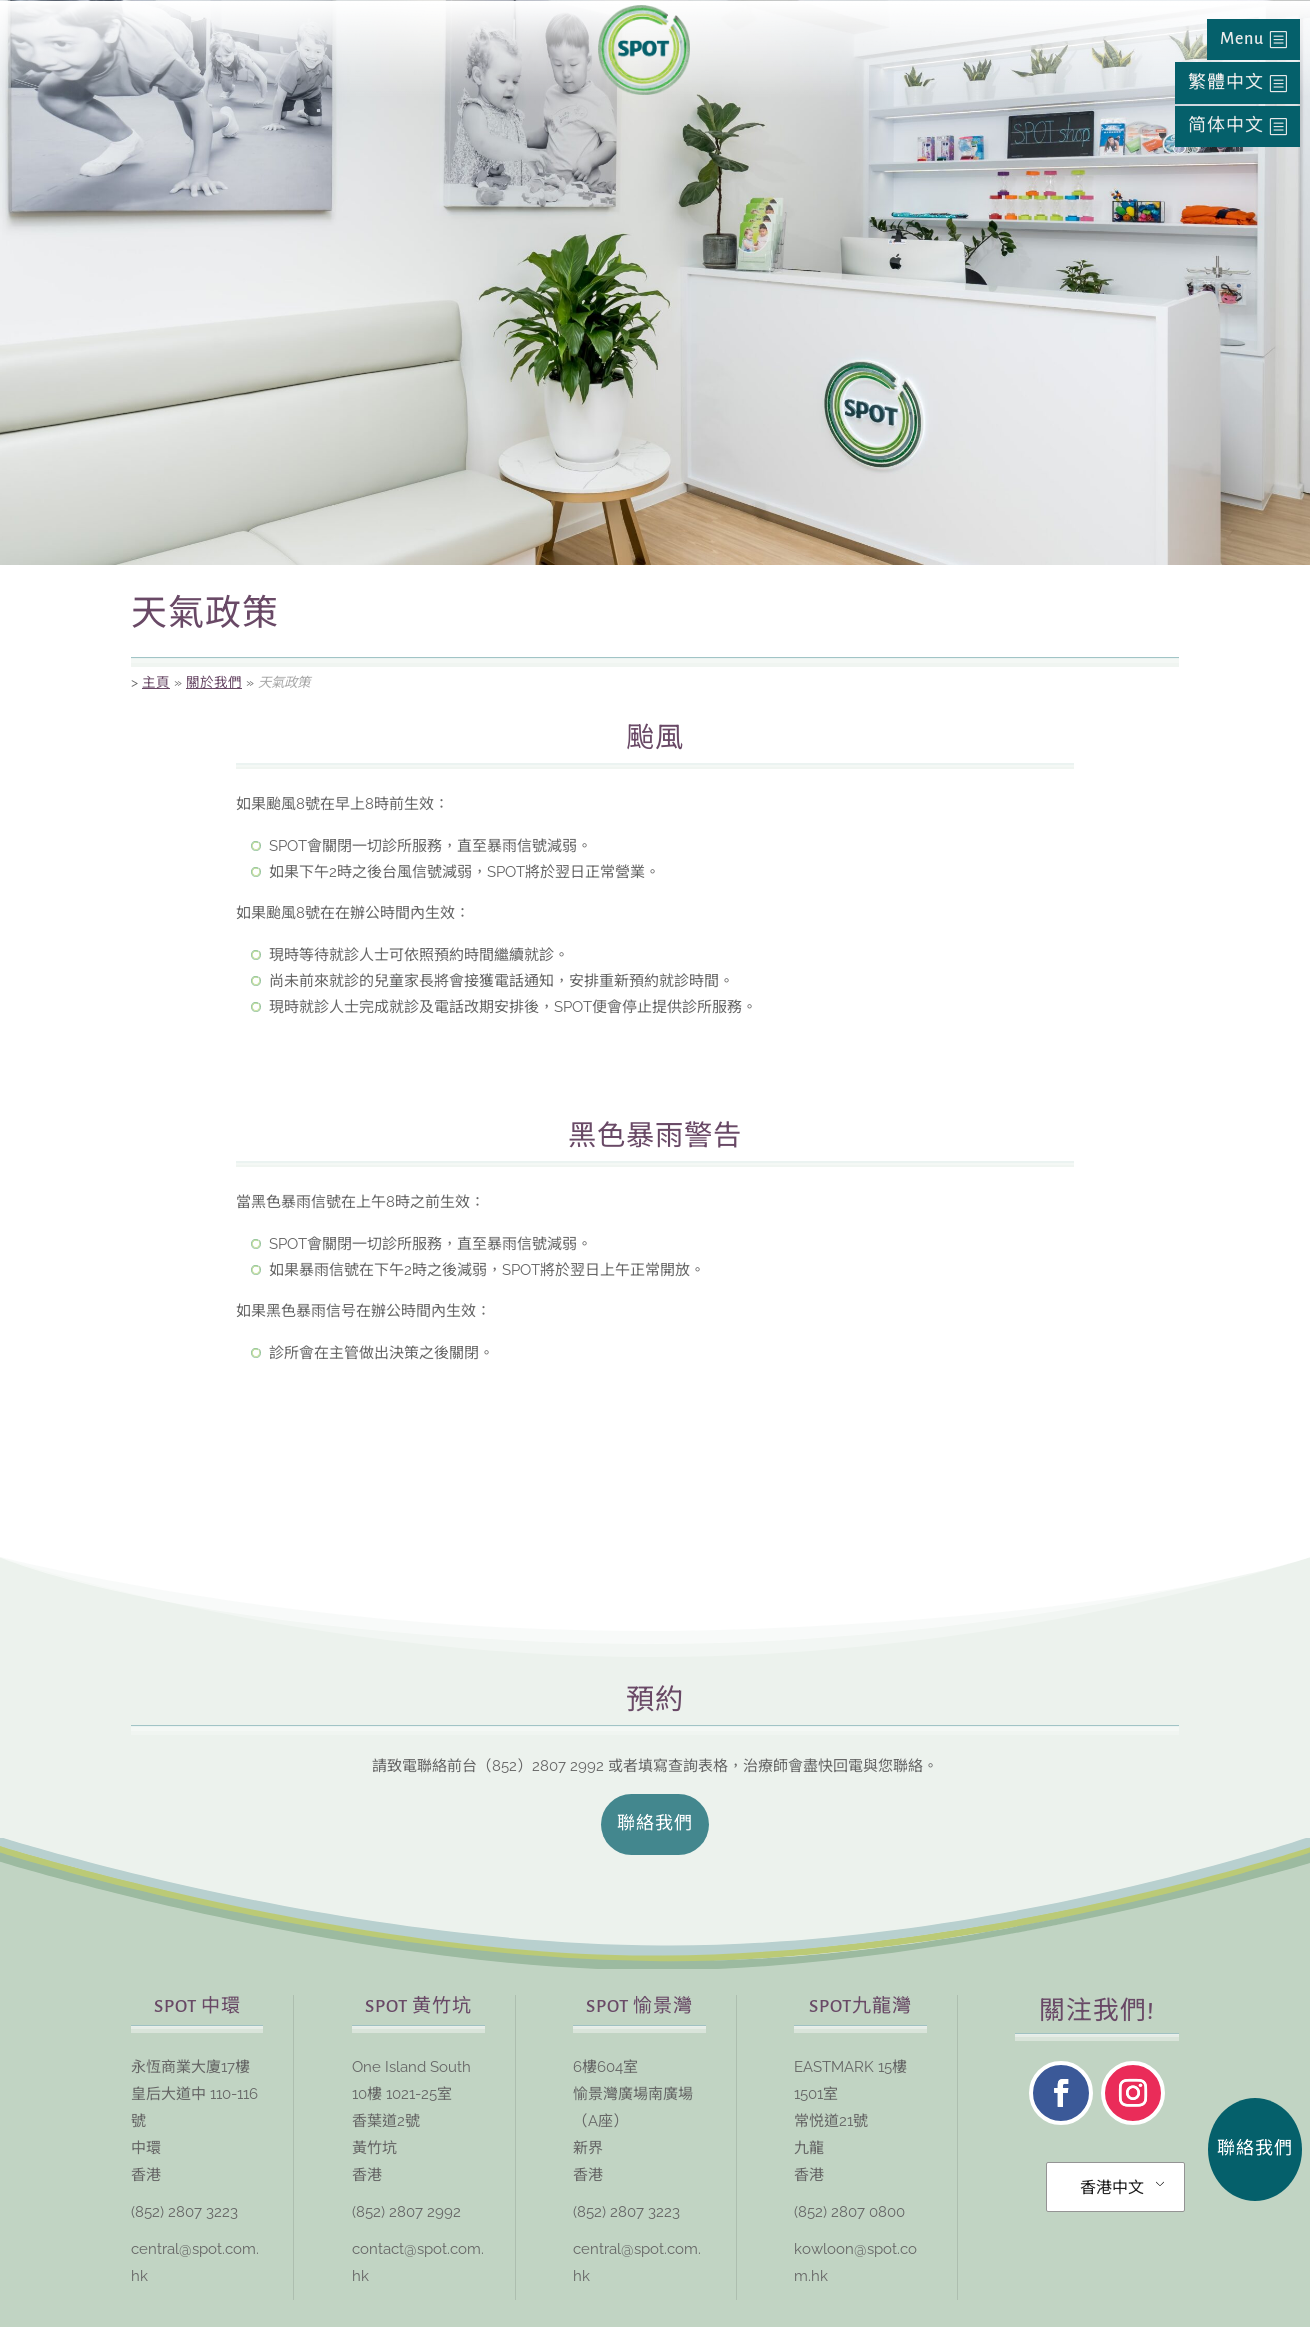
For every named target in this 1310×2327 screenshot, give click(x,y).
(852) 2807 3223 (184, 2212)
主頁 (156, 682)
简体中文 (1226, 126)
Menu (1242, 39)
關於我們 (214, 682)
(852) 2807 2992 (406, 2212)
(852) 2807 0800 (849, 2212)
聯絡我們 (655, 1824)
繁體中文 (1226, 83)
